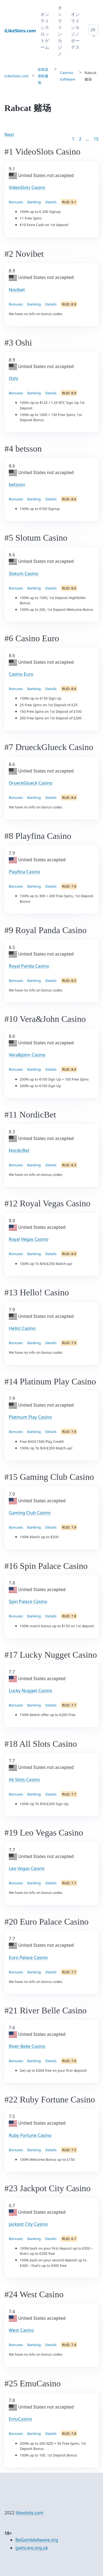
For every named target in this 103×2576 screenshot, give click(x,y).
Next (9, 135)
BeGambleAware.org (36, 2540)
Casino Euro (21, 674)
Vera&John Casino (27, 1055)
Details (51, 202)
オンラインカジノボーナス (75, 30)
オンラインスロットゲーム (44, 30)
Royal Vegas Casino (28, 1239)
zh (93, 30)
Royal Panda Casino (29, 966)
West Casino (21, 2330)
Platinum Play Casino (30, 1417)
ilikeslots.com (29, 2513)
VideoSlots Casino (27, 187)
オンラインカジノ (60, 31)
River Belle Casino (27, 2046)
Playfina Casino (24, 872)
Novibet (17, 290)
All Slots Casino (24, 1780)
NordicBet (19, 1150)
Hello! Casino (22, 1328)
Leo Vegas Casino (27, 1868)
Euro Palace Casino (28, 1957)
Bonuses (16, 202)
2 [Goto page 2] (80, 139)
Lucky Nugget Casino (30, 1691)
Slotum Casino (23, 574)
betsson (17, 484)
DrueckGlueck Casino (30, 783)
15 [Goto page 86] (96, 139)
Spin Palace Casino (28, 1601)
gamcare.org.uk (31, 2548)
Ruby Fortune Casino (30, 2135)
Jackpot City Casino (28, 2224)
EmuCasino (20, 2419)
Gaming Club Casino (30, 1513)
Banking (34, 202)
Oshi (13, 378)
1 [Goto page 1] (73, 139)
